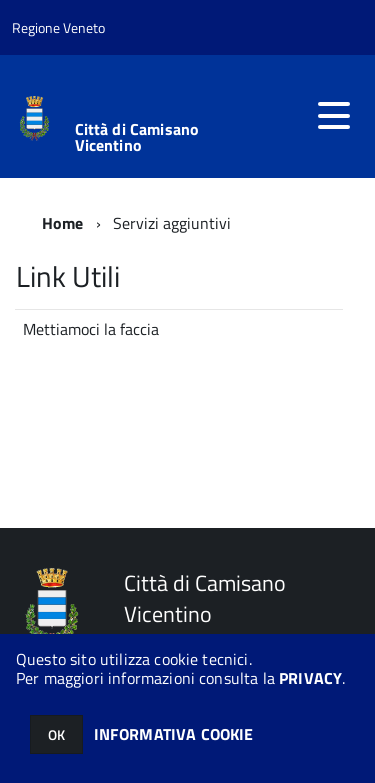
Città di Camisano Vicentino (137, 137)
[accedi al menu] (334, 116)
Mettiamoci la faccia (91, 329)
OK (56, 734)
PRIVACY (310, 678)
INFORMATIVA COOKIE (174, 734)
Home (63, 223)
